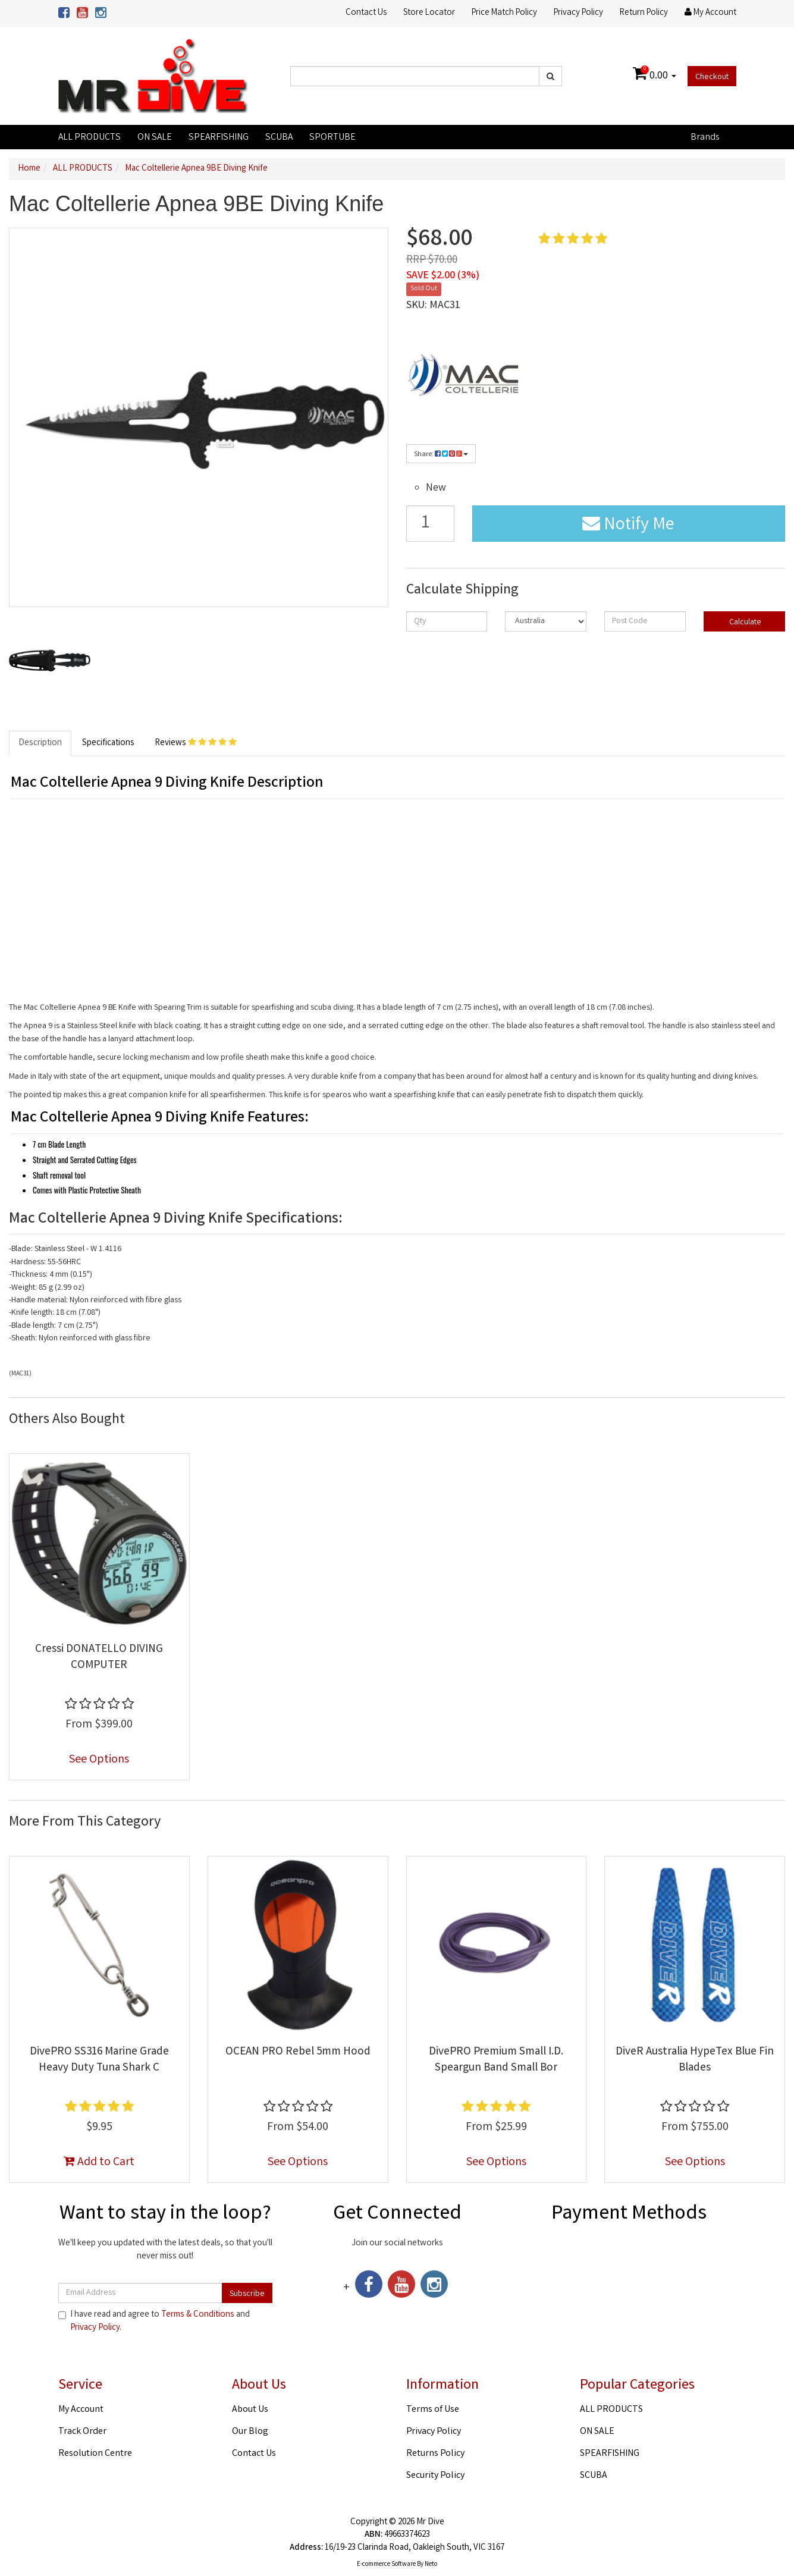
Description (40, 743)
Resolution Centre (95, 2454)
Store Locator (429, 13)
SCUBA (279, 137)
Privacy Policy (578, 13)
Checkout (712, 77)
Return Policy (644, 13)
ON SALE (154, 137)
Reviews (196, 743)
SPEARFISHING (219, 137)
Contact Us (366, 13)
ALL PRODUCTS (89, 137)
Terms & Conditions (197, 2314)
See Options (99, 1759)
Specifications (108, 743)
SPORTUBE (332, 137)
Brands (705, 137)
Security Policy (435, 2476)
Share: (441, 455)
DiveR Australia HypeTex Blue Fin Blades (695, 2060)
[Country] (545, 621)
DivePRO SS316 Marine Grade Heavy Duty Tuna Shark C (99, 2060)
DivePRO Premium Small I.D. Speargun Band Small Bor (496, 2060)
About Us (250, 2410)
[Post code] (645, 621)
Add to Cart (99, 2162)
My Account (80, 2410)
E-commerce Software (386, 2564)
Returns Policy (435, 2454)
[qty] (447, 621)
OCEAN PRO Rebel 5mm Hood (298, 2052)
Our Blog (250, 2432)
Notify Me (628, 526)
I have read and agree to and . (154, 2321)
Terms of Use (432, 2410)
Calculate (744, 623)
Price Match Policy (504, 13)
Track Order (82, 2432)
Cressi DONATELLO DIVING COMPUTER (99, 1657)
